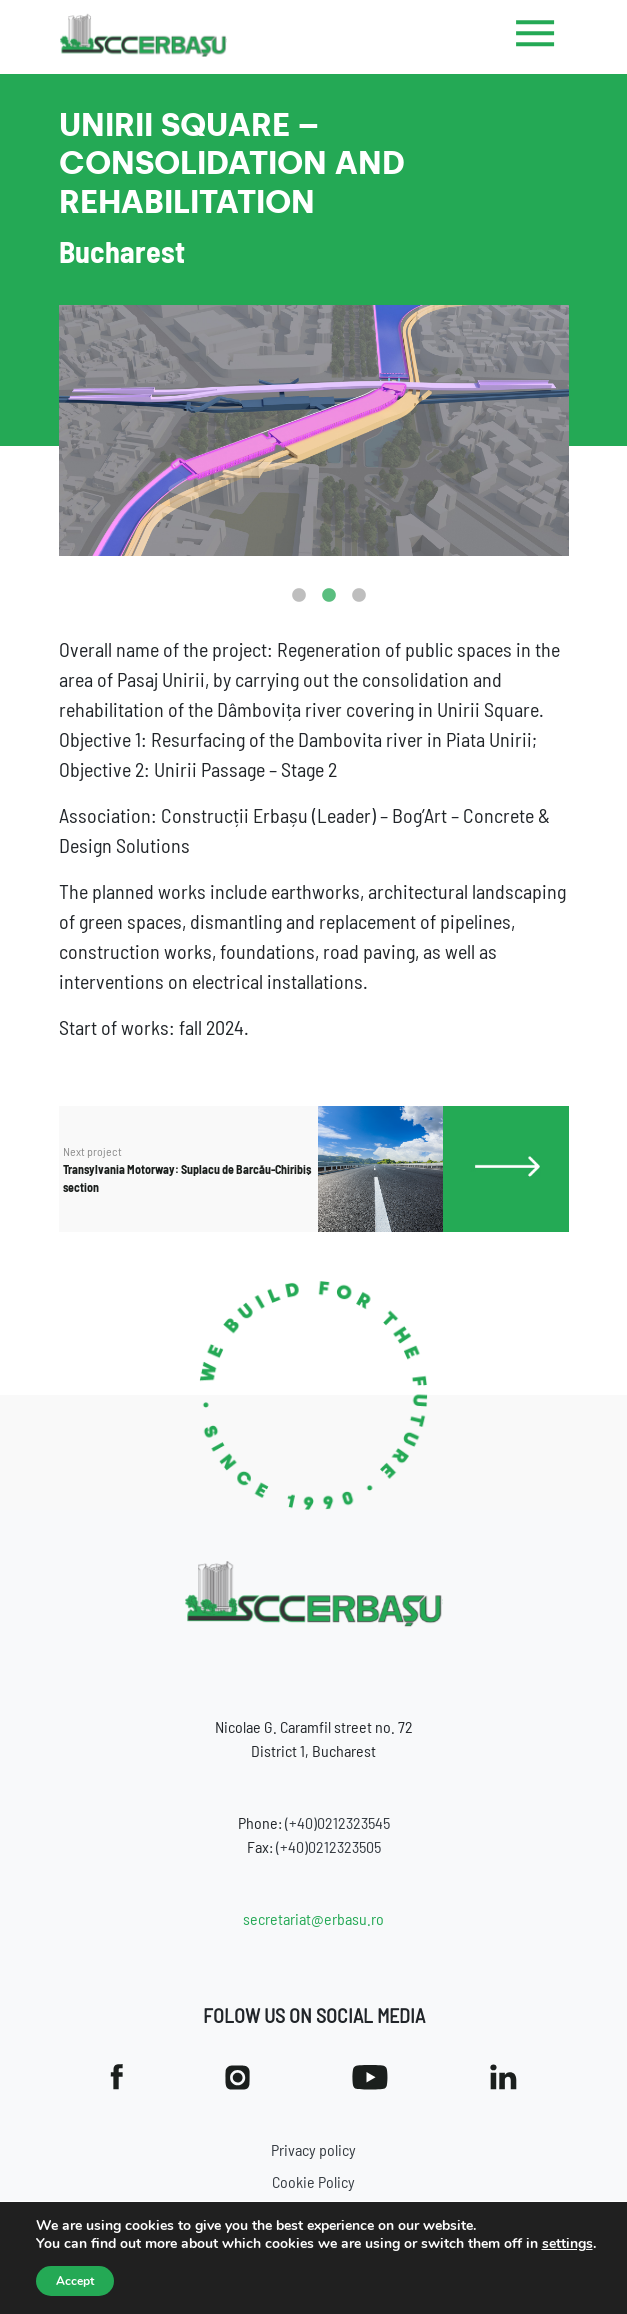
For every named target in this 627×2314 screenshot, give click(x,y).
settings (567, 2244)
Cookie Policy (313, 2181)
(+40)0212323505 (328, 1846)
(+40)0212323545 (337, 1822)
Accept (75, 2281)
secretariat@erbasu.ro (313, 1918)
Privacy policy (313, 2149)
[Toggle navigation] (535, 37)
